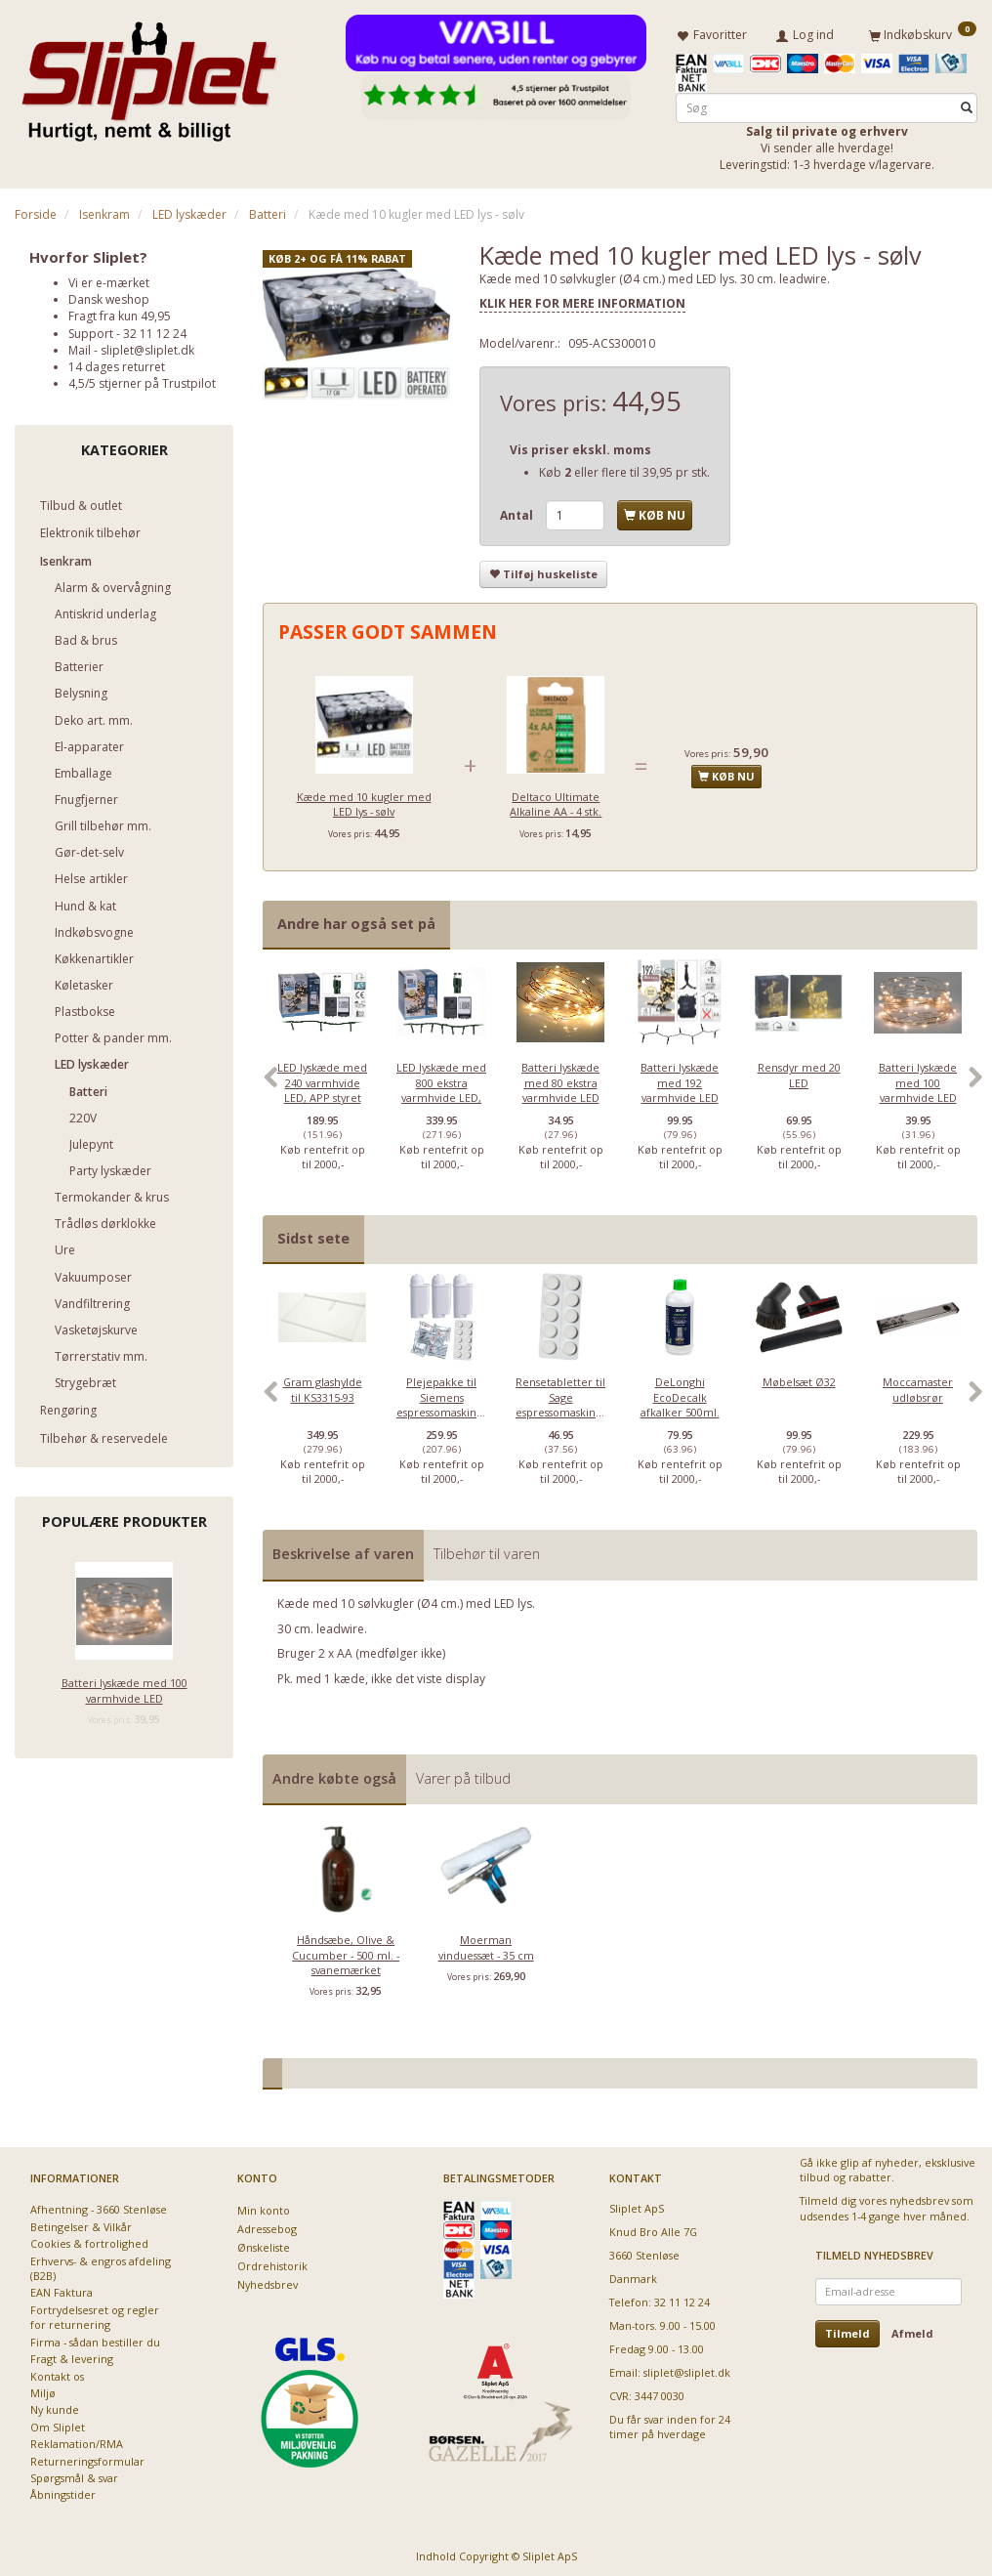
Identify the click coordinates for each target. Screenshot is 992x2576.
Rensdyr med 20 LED (799, 1070)
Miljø (43, 2389)
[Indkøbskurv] (922, 32)
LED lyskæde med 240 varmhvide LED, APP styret (322, 1078)
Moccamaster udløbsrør (918, 1386)
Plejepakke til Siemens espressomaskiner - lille (441, 1401)
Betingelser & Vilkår (81, 2223)
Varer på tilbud (463, 1774)
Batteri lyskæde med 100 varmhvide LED (124, 1687)
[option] (322, 1082)
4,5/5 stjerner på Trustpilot (142, 379)
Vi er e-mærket (108, 279)
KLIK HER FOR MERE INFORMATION (582, 300)
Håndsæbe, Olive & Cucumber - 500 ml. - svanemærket (345, 1950)
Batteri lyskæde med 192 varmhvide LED (680, 1078)
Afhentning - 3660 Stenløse (98, 2205)
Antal (518, 511)
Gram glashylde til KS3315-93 (322, 1386)
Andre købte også (334, 1774)
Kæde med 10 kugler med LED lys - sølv (364, 800)
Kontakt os (57, 2372)
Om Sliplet (57, 2423)
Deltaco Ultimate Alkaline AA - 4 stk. (555, 800)
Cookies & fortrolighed (89, 2239)
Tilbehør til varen (487, 1550)
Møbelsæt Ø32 (799, 1379)
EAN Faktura (61, 2289)
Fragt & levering (71, 2354)
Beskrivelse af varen (343, 1550)
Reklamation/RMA (76, 2439)
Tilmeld (847, 2329)
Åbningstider (63, 2491)
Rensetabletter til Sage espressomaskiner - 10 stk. (560, 1401)
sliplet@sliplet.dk (147, 346)
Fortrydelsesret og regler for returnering (94, 2313)
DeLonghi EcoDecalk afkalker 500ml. (680, 1394)
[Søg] (966, 104)
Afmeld (912, 2329)
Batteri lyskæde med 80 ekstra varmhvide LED (560, 1078)
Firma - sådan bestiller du (95, 2338)
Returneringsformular (87, 2457)
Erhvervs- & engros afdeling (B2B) (100, 2264)
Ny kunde (54, 2406)
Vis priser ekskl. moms (580, 446)
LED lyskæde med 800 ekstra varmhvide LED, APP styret (441, 1086)
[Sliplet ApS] (149, 75)
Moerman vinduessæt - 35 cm (486, 1943)
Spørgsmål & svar (74, 2474)
